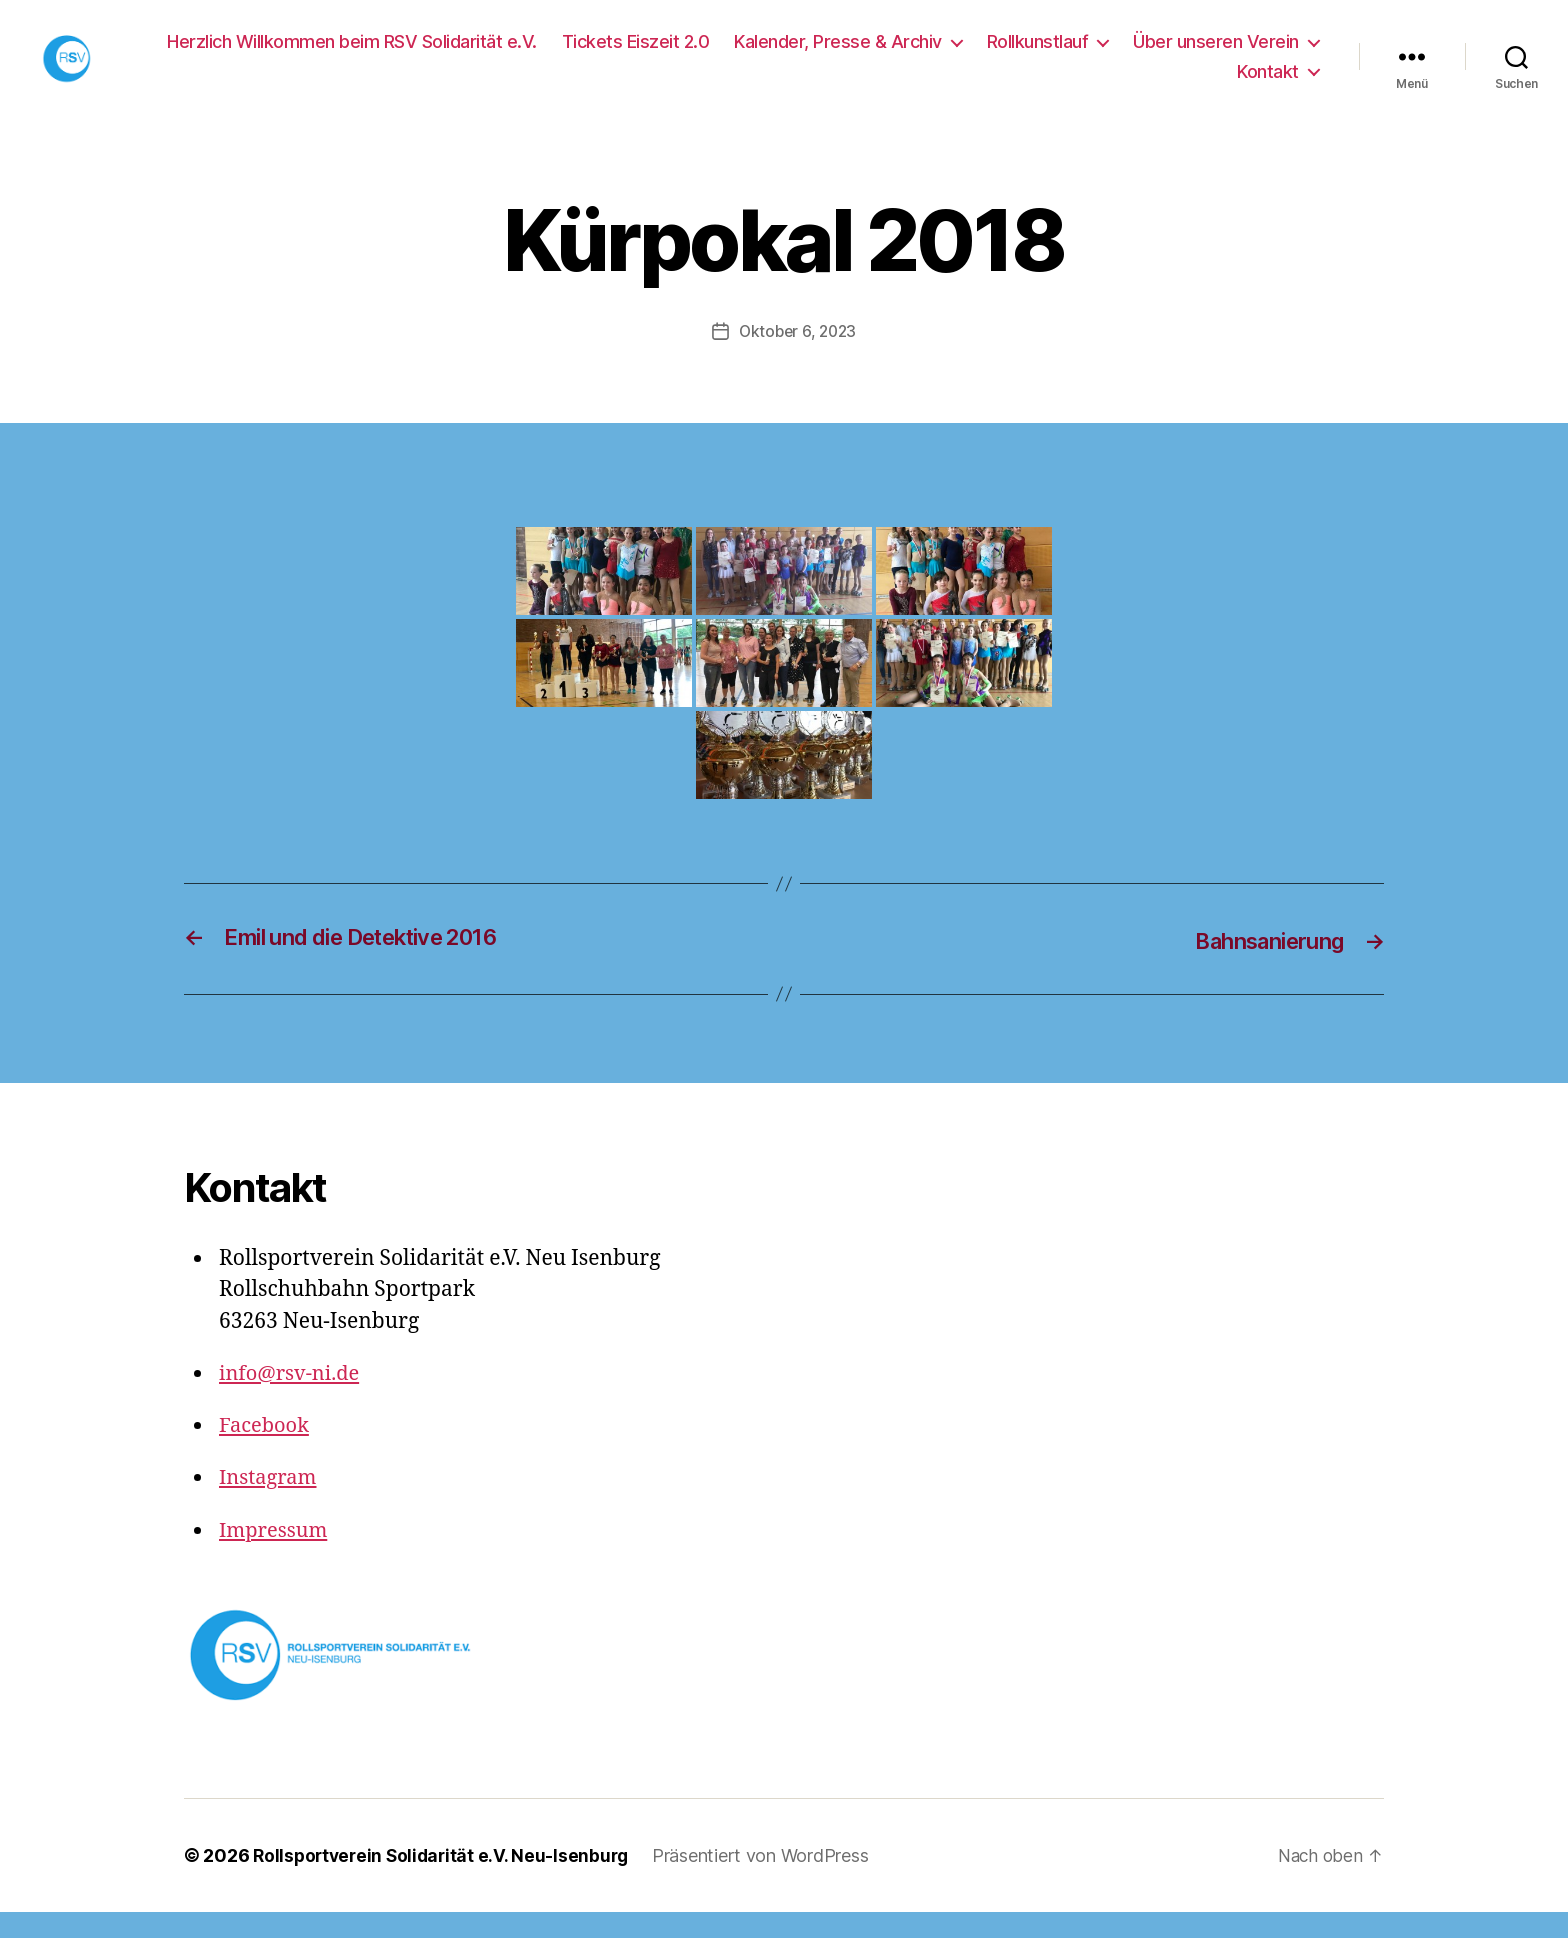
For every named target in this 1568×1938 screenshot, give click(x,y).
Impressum (276, 1556)
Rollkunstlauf (1038, 54)
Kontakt (1268, 84)
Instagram (270, 1503)
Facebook (266, 1451)
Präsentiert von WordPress (770, 1881)
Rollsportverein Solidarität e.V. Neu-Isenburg (445, 1881)
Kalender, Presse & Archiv (838, 54)
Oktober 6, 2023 (797, 358)
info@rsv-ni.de (292, 1399)
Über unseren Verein (1216, 54)
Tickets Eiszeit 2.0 (636, 54)
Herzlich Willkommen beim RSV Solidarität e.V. (352, 54)
